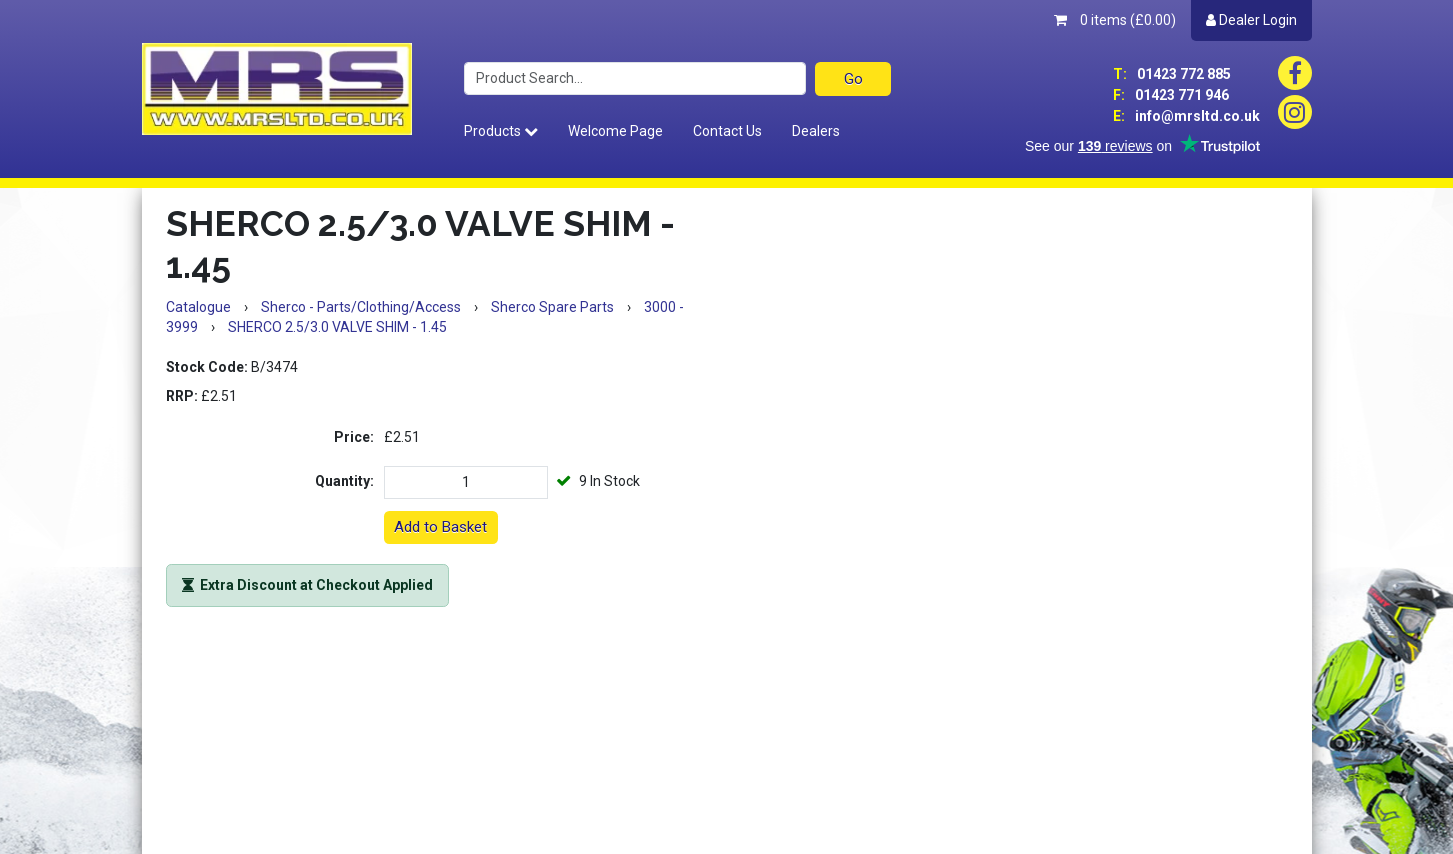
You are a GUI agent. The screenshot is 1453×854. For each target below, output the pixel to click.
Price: (354, 437)
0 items (1115, 20)
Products (501, 131)
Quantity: (344, 481)
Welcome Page (615, 131)
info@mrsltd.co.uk (1186, 116)
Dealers (816, 131)
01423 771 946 (1171, 95)
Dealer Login (1251, 20)
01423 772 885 (1172, 74)
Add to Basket (440, 527)
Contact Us (727, 131)
